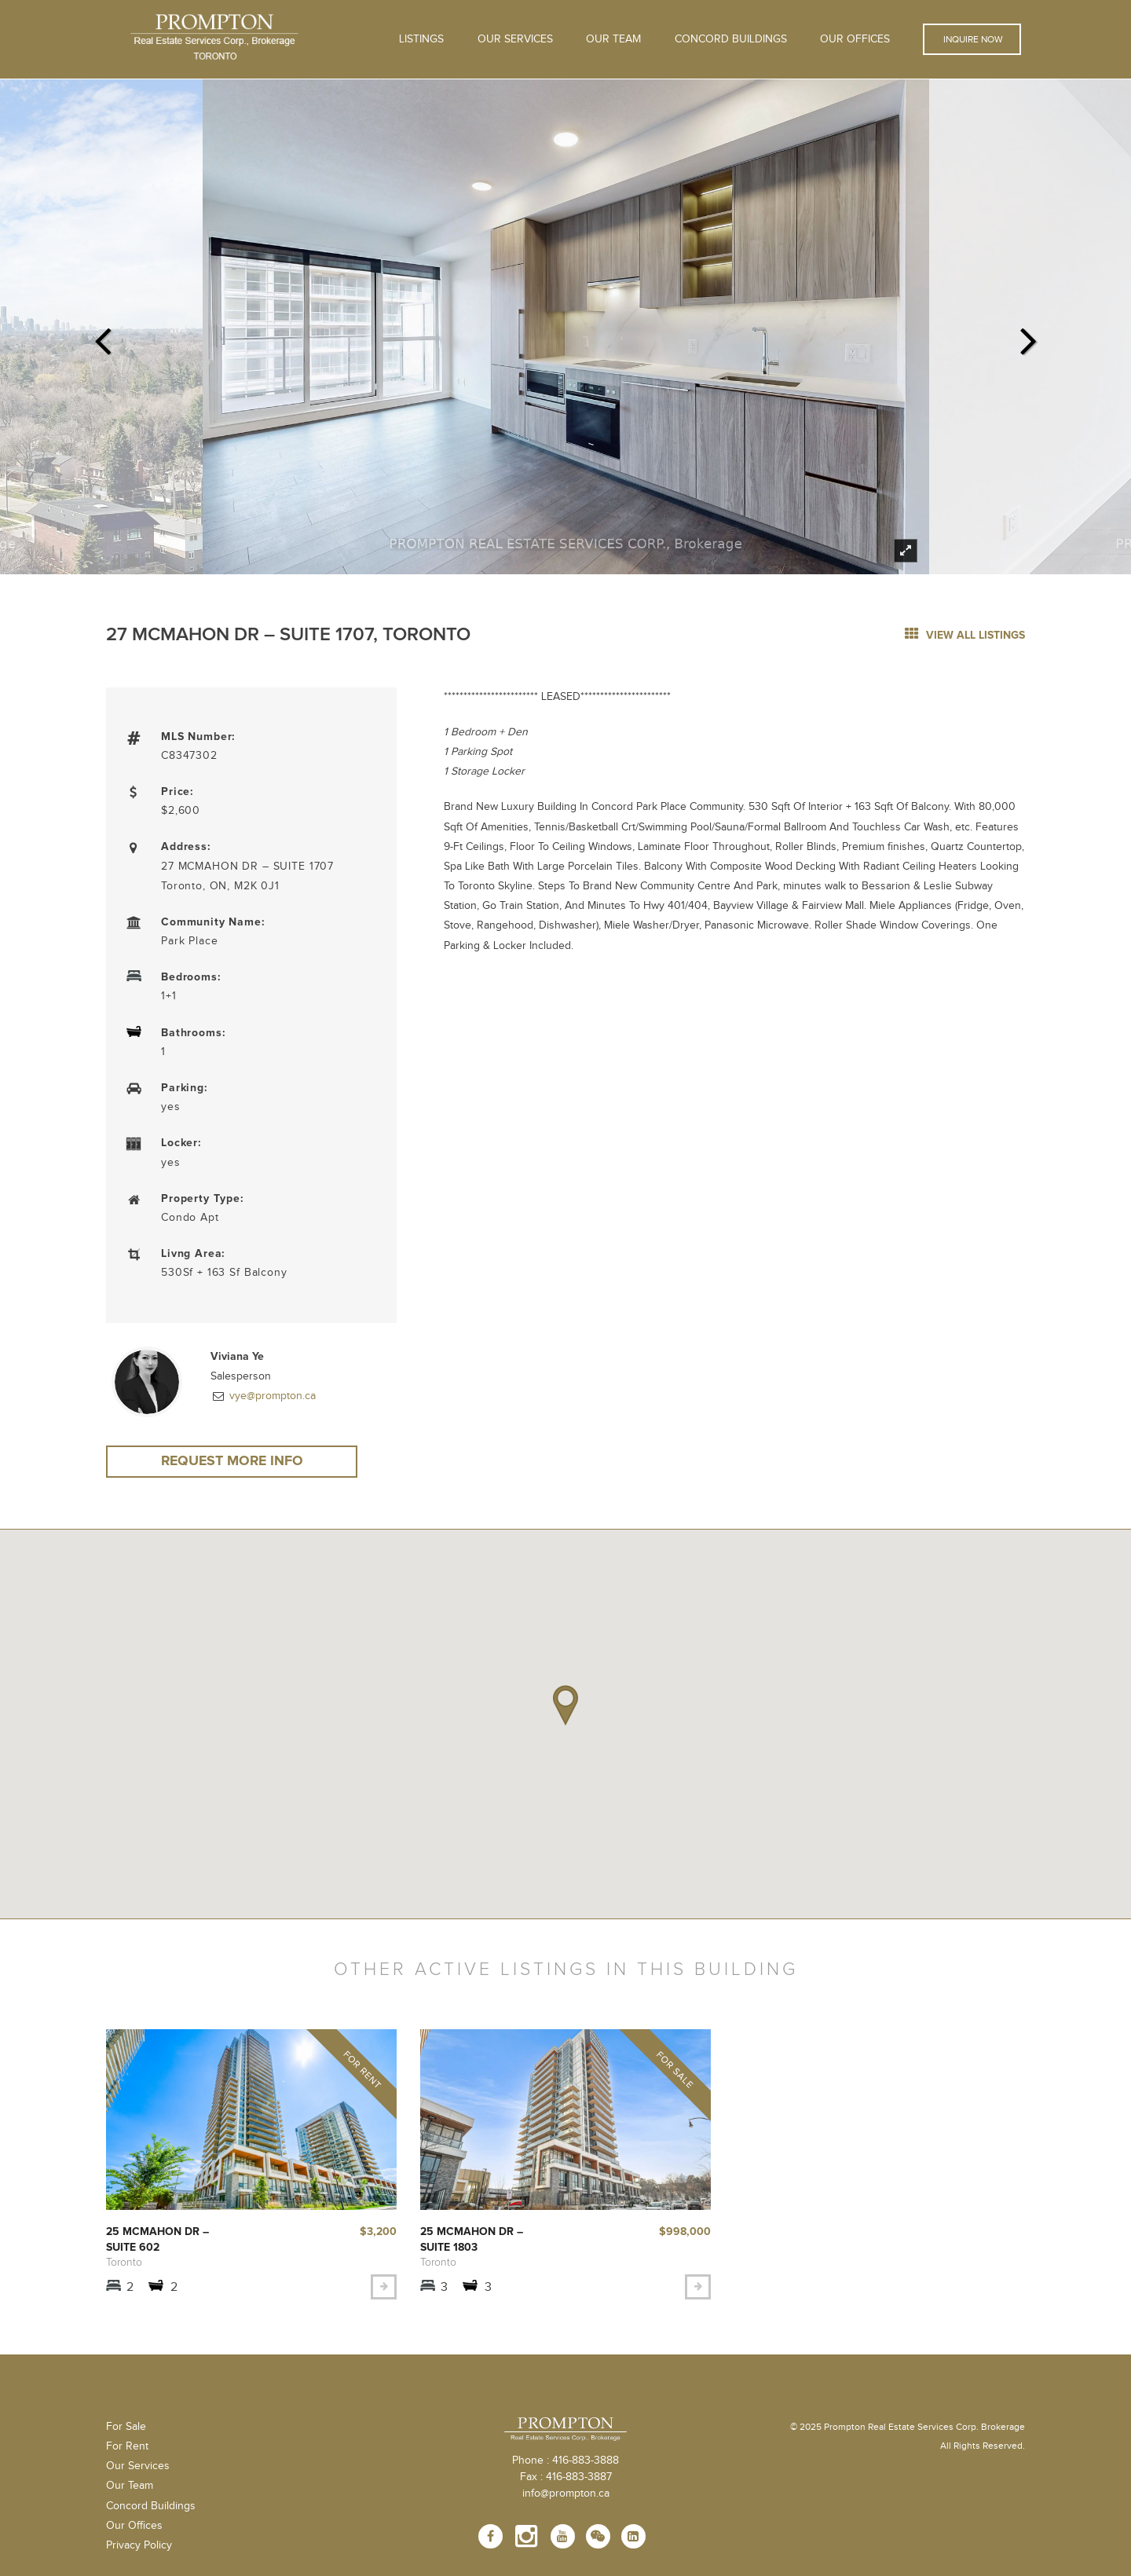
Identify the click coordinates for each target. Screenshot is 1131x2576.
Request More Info (232, 1462)
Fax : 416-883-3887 (566, 2481)
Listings (421, 39)
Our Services (138, 2470)
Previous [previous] (102, 336)
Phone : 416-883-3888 (565, 2465)
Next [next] (1029, 336)
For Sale (126, 2430)
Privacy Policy (139, 2549)
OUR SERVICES (515, 39)
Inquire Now (972, 39)
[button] (565, 1707)
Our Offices (855, 39)
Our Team (613, 39)
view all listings (965, 635)
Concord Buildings (731, 39)
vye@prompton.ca (271, 1396)
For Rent (127, 2450)
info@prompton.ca (565, 2498)
